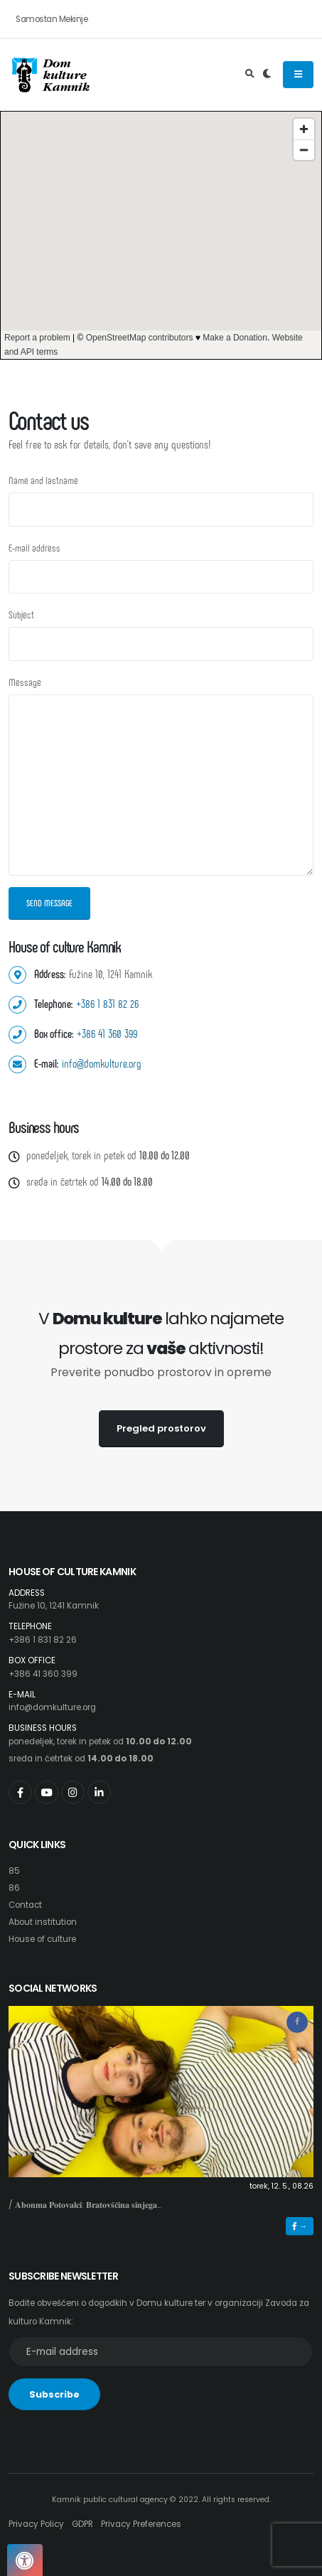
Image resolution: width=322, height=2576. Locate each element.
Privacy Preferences (141, 2524)
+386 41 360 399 (107, 1033)
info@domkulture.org (101, 1063)
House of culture (42, 1939)
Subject (21, 614)
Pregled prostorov (161, 1428)
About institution (43, 1922)
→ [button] (299, 2226)
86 (14, 1888)
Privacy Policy (36, 2524)
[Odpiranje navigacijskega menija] (298, 74)
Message (25, 682)
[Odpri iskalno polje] (249, 74)
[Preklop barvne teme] (267, 74)
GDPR (82, 2524)
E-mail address (34, 548)
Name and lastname (43, 480)
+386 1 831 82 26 (107, 1003)
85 (14, 1871)
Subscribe (54, 2394)
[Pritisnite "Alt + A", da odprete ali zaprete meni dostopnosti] (25, 2560)
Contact (25, 1905)
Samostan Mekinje (51, 19)
